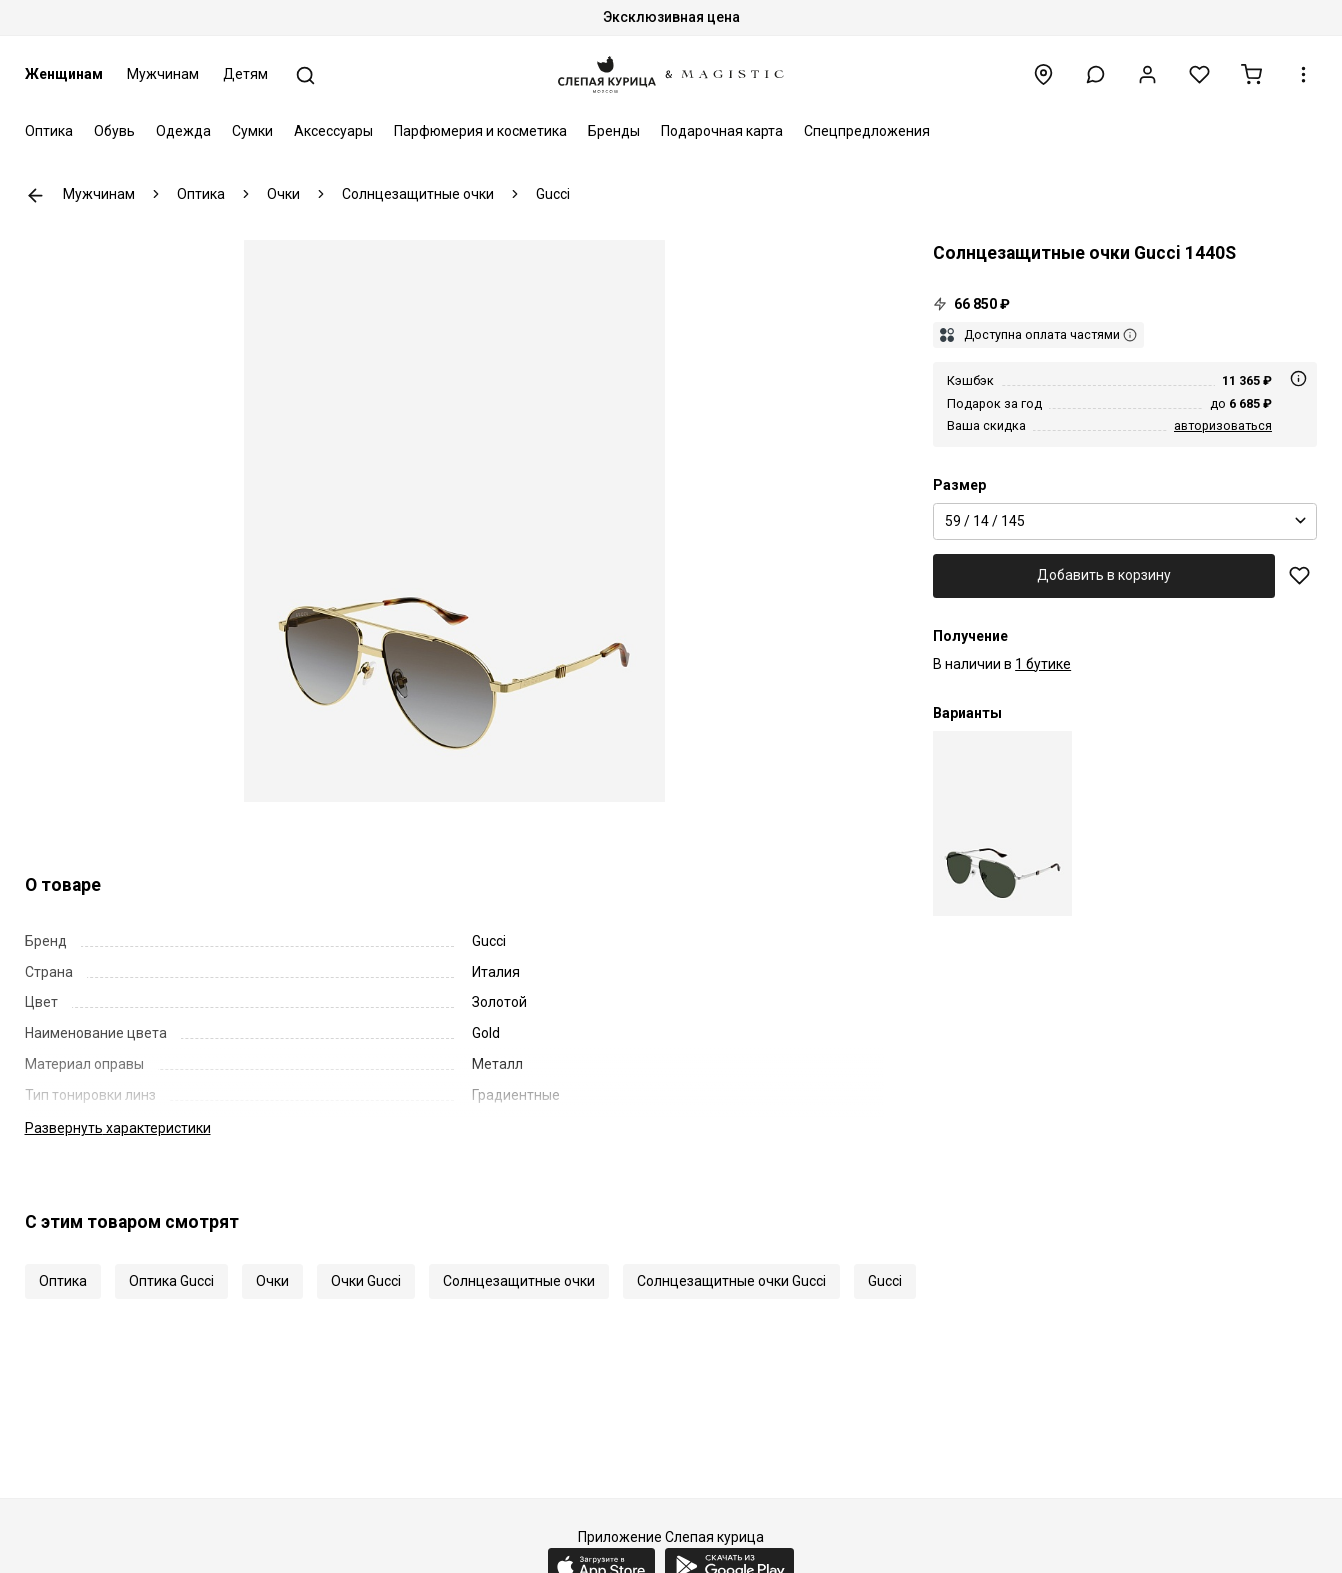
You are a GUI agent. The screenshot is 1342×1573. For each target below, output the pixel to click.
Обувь (114, 131)
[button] (1095, 74)
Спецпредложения (867, 131)
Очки (272, 1281)
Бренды (614, 131)
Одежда (183, 131)
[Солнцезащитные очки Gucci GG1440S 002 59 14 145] (1002, 823)
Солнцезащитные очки (519, 1281)
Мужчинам (163, 74)
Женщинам (64, 74)
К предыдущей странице (35, 195)
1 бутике (1043, 664)
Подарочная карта (722, 131)
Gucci (885, 1281)
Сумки (252, 131)
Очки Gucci (366, 1281)
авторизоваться (1223, 425)
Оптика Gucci (171, 1281)
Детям (245, 74)
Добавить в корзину (1104, 575)
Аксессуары (333, 131)
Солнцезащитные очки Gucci (731, 1281)
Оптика (49, 131)
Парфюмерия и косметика (480, 131)
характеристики (118, 1128)
